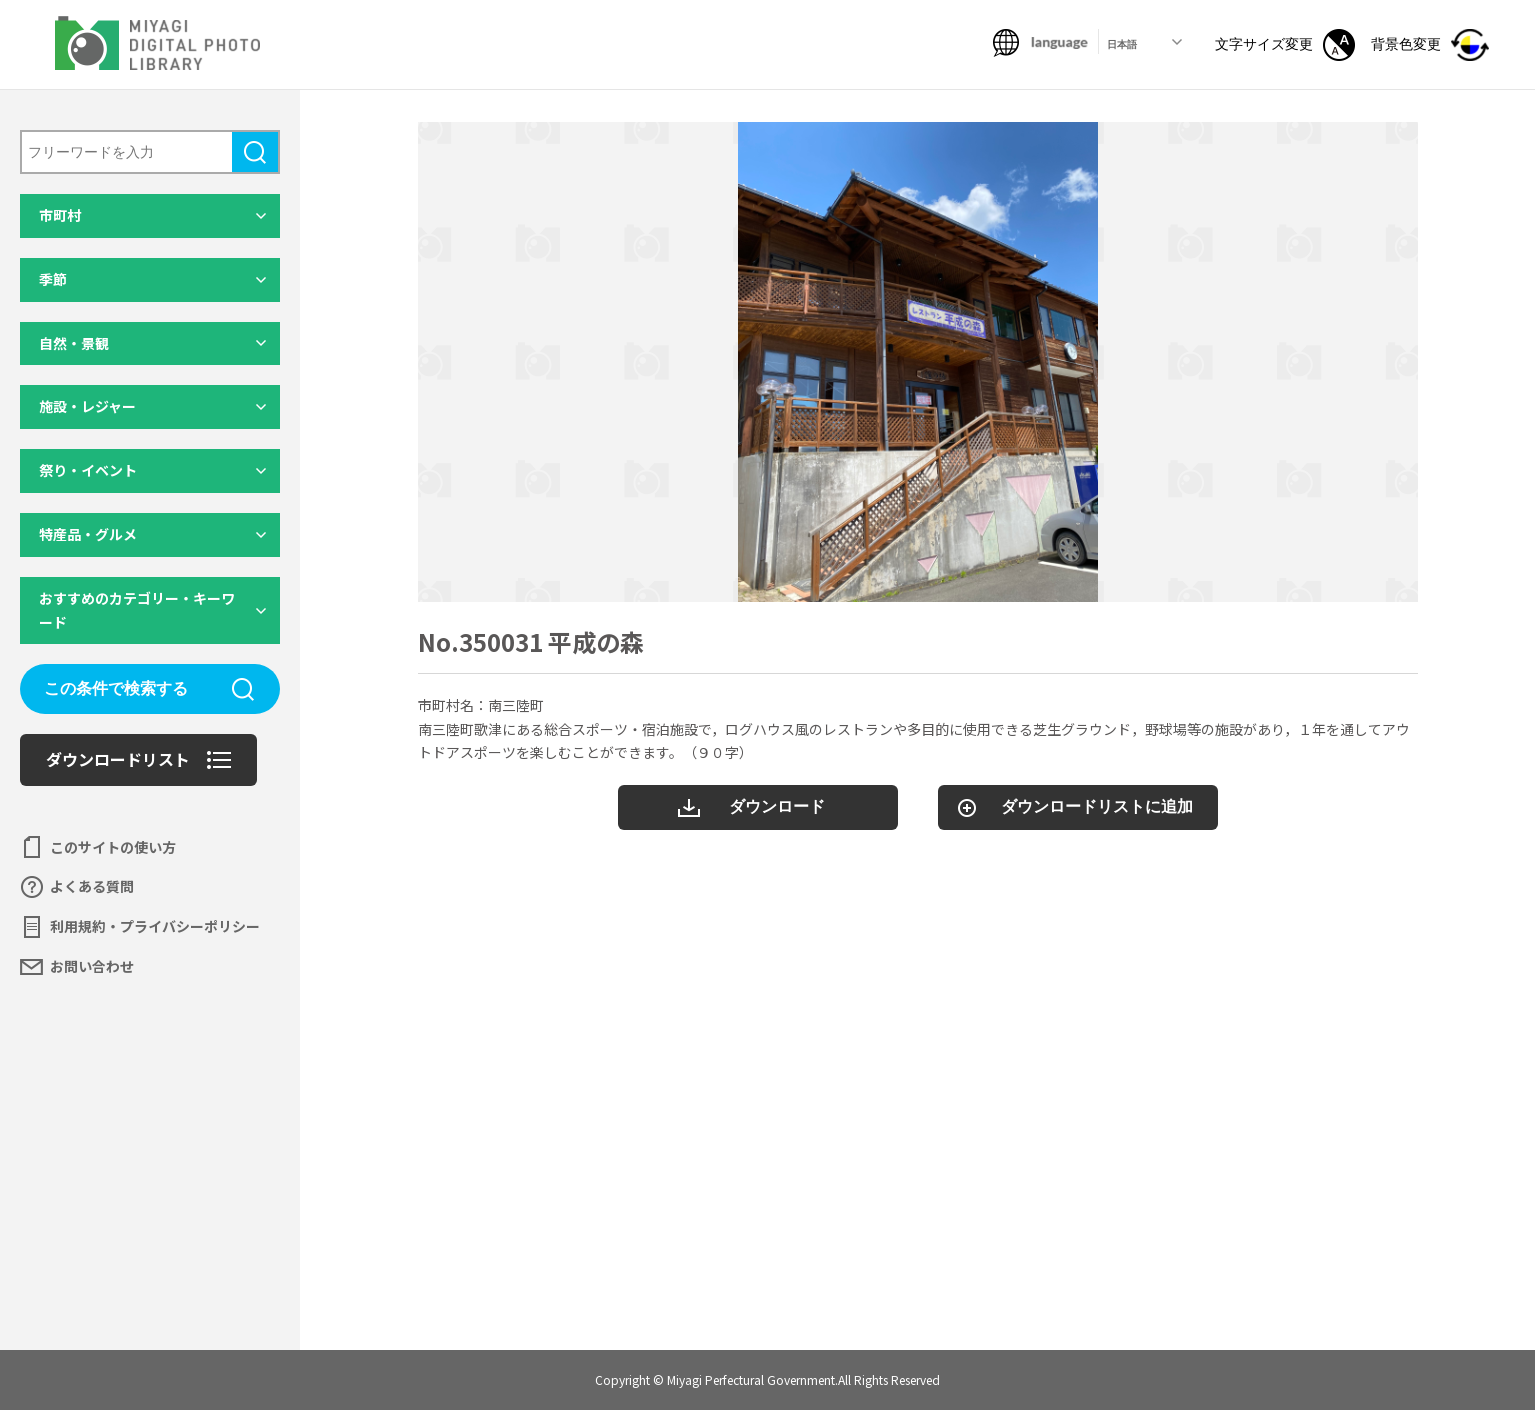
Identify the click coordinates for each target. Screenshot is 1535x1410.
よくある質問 (92, 886)
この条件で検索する (116, 688)
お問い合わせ (92, 966)
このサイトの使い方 (113, 847)
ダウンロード (777, 806)
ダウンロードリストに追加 (1097, 806)
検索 (255, 152)
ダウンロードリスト (118, 759)
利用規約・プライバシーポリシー (155, 926)
